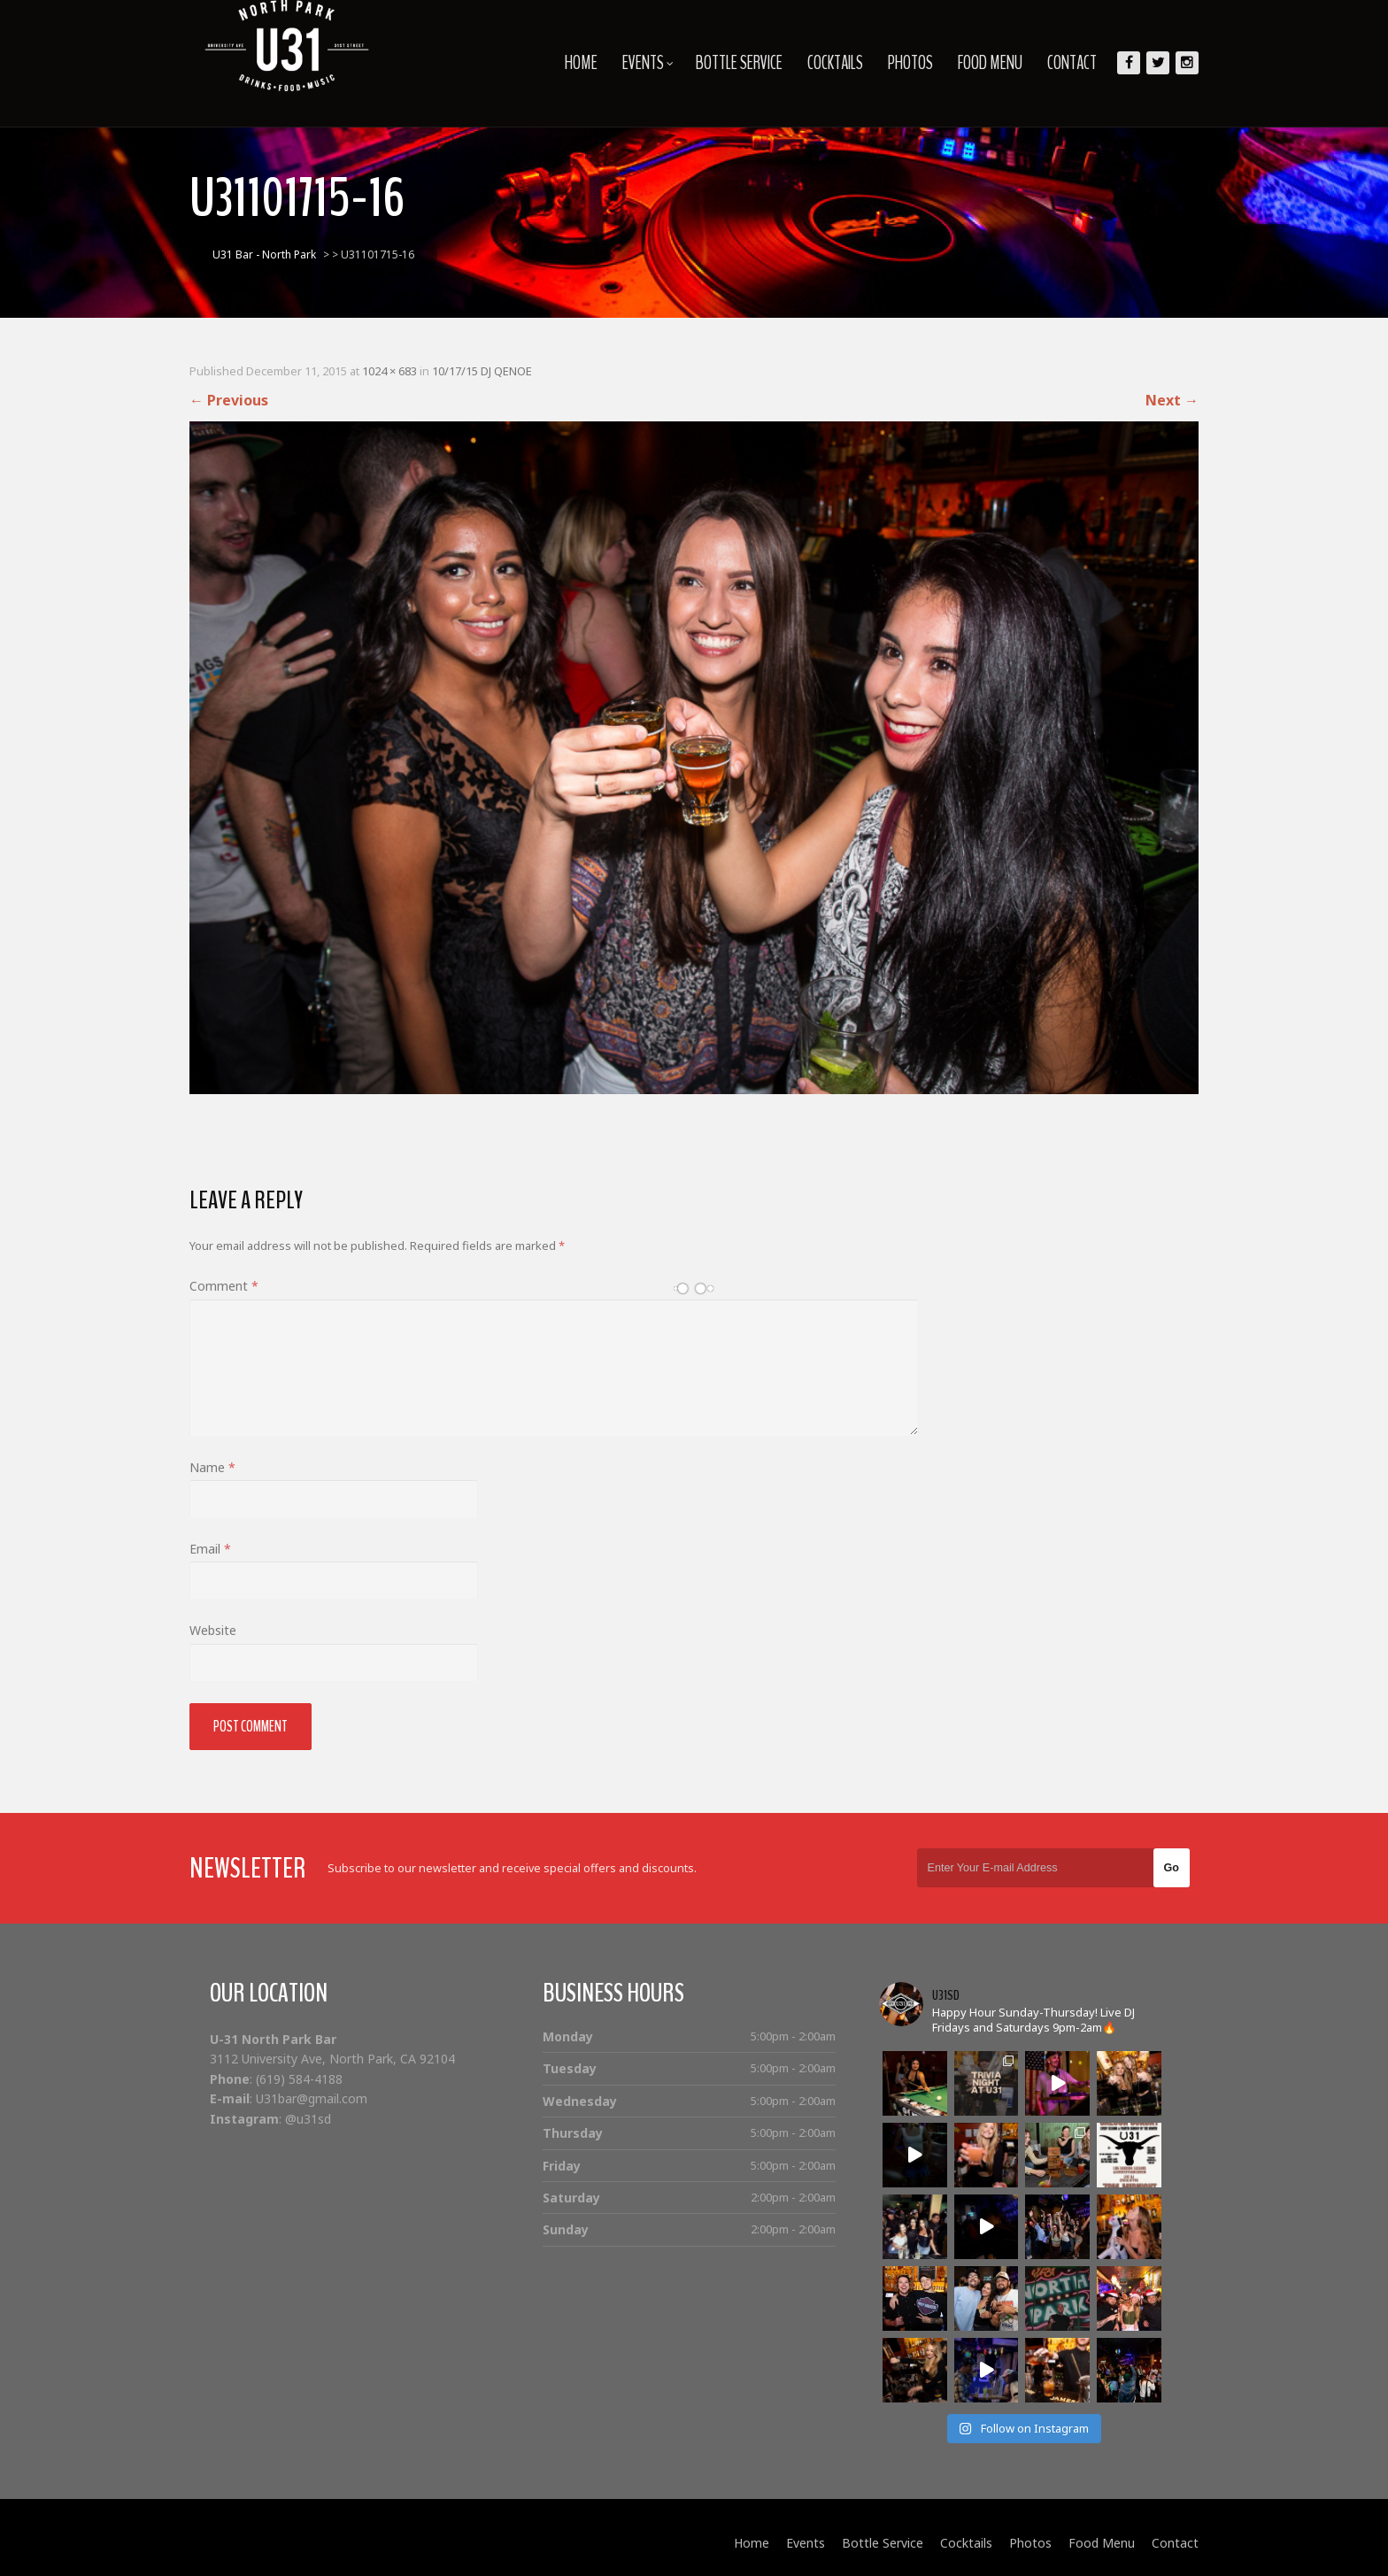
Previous (228, 400)
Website (212, 1630)
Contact (1072, 62)
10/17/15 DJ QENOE (482, 371)
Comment (223, 1285)
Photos (910, 62)
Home (581, 62)
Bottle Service (739, 62)
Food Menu (990, 62)
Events (648, 62)
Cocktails (835, 62)
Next (1172, 400)
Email (210, 1548)
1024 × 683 (389, 371)
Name (212, 1467)
